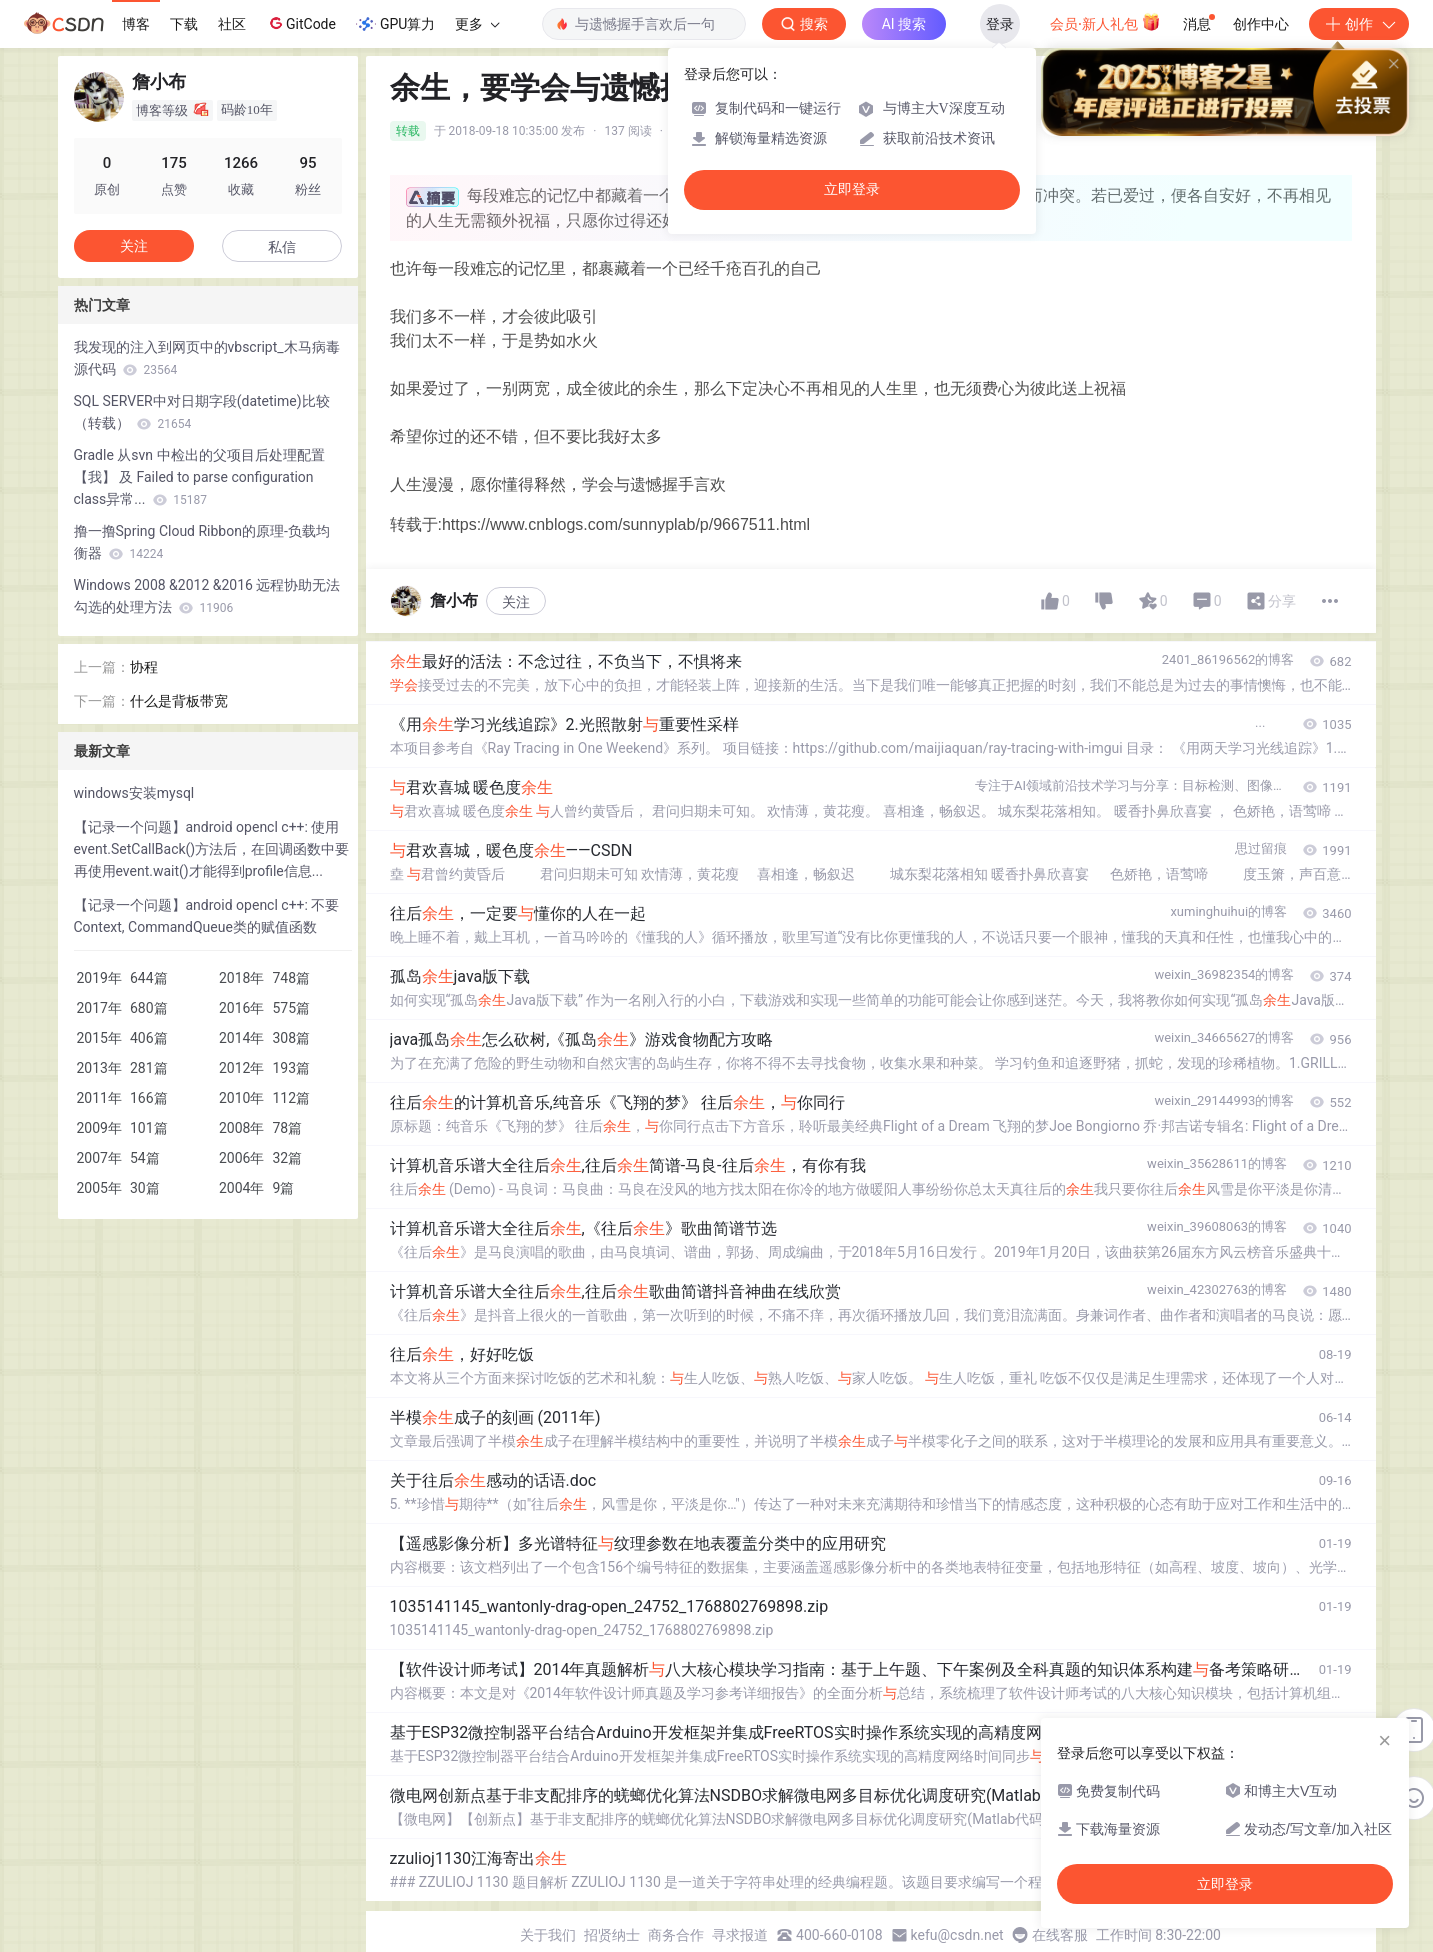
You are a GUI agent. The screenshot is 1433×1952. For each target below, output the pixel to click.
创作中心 (1261, 24)
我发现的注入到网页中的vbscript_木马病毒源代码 (207, 358)
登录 (1000, 24)
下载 (184, 24)
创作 (1359, 24)
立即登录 (852, 189)
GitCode (301, 23)
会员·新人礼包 (1105, 22)
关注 (516, 602)
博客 (136, 24)
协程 (144, 667)
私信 (282, 247)
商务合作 (676, 1935)
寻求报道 (740, 1935)
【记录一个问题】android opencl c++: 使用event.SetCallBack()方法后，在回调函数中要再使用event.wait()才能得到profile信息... (212, 849)
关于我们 (548, 1935)
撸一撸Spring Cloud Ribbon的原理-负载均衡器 (202, 542)
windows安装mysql (134, 793)
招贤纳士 (612, 1935)
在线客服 (1060, 1935)
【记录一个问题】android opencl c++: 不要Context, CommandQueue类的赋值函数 (207, 916)
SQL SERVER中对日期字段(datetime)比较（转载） (202, 412)
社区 (232, 24)
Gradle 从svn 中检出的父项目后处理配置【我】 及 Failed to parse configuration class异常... (199, 477)
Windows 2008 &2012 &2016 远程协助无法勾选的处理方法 (207, 596)
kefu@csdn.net (957, 1935)
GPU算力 (395, 24)
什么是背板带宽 (179, 701)
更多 (477, 24)
